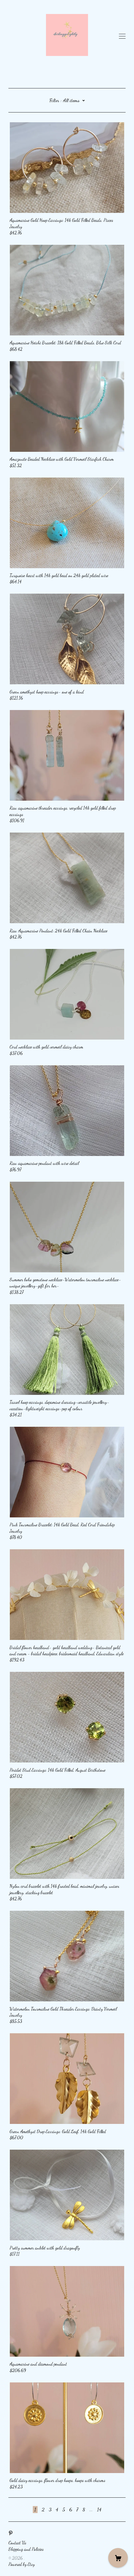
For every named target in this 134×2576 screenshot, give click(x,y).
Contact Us (17, 2542)
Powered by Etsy (21, 2564)
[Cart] (118, 2558)
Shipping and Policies (26, 2549)
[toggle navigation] (122, 36)
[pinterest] (10, 2533)
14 (99, 2509)
